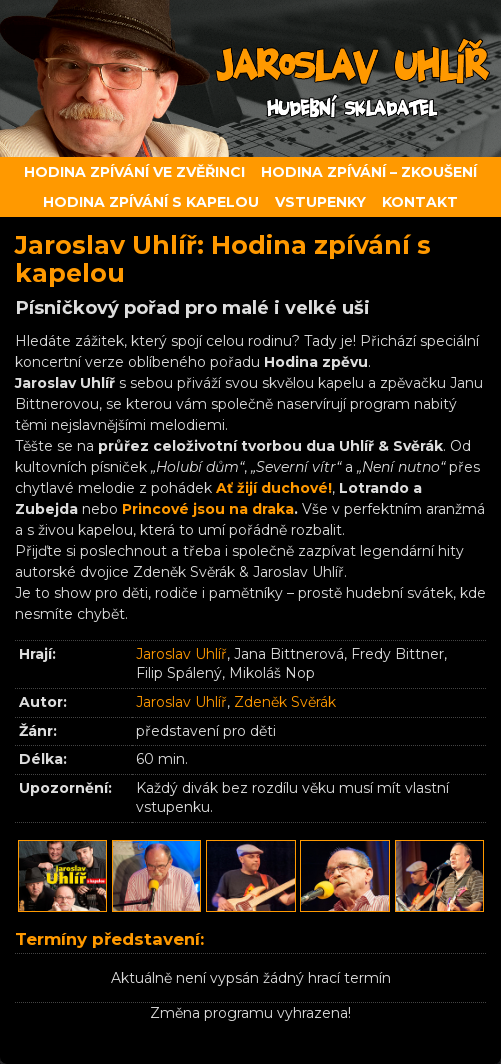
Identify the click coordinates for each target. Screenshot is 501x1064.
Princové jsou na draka (208, 509)
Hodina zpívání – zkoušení (369, 172)
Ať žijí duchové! (274, 488)
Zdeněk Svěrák (285, 702)
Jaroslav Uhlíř (181, 654)
